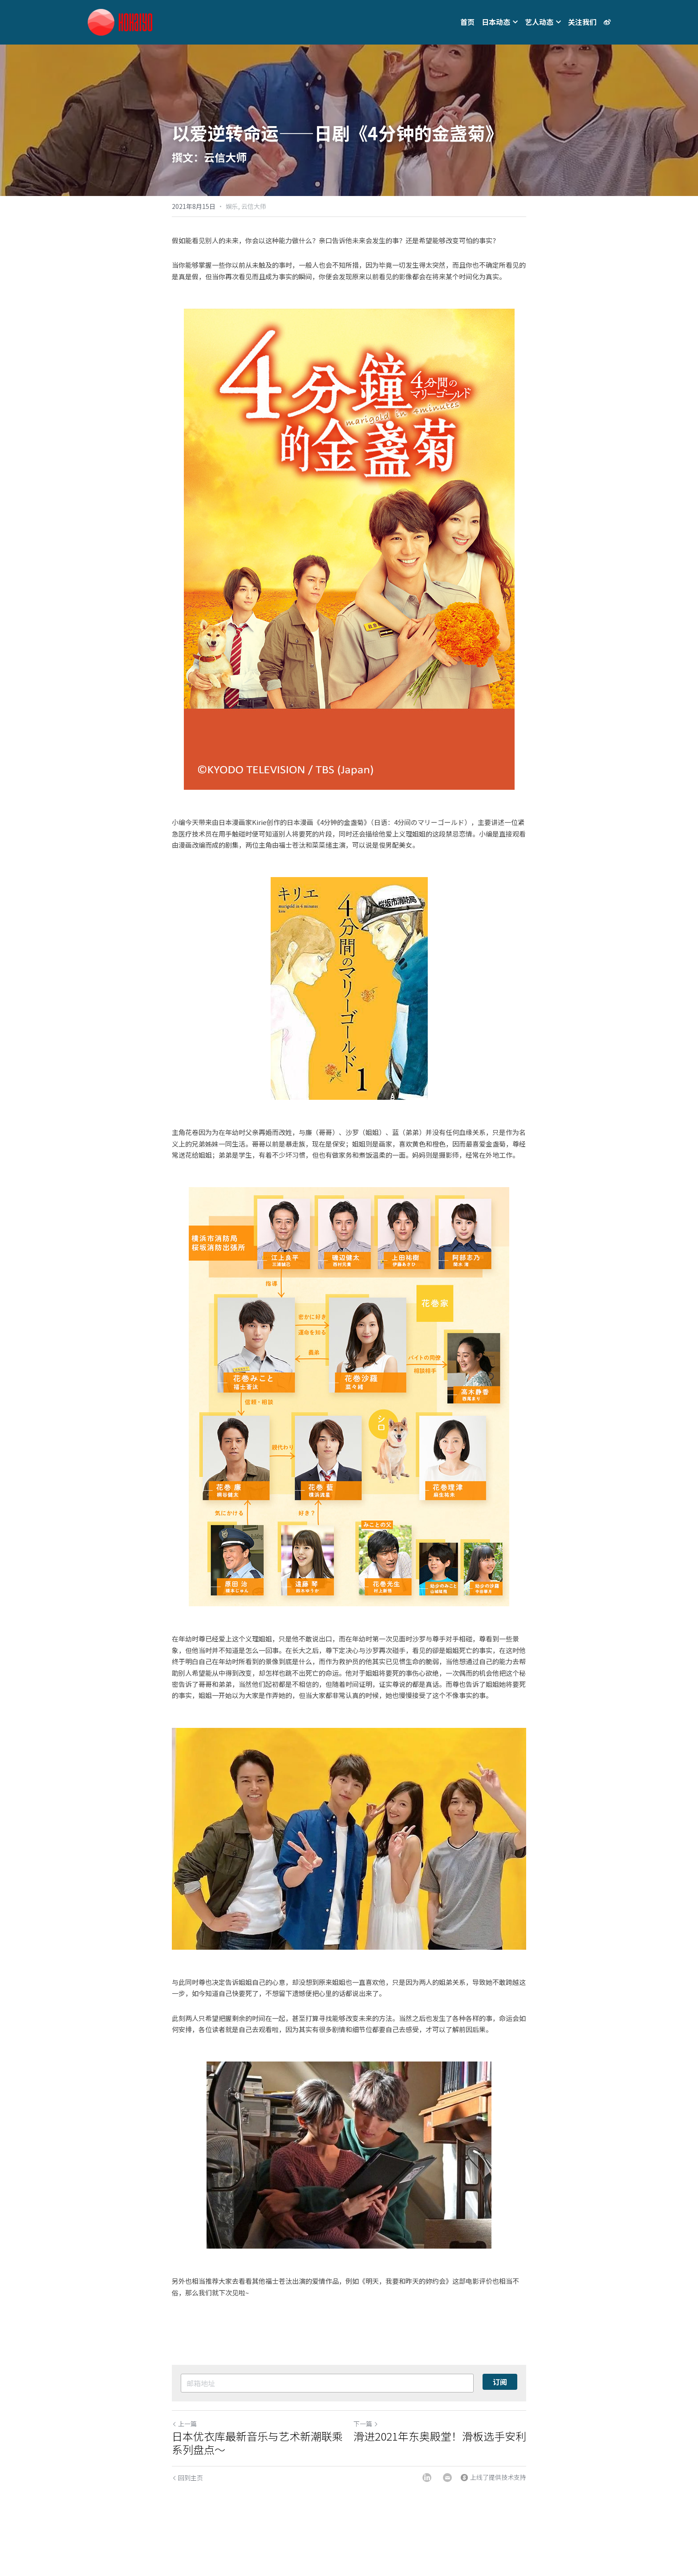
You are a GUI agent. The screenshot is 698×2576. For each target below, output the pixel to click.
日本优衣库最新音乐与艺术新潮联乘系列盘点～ (257, 2442)
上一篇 (184, 2423)
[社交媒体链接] (607, 22)
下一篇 (365, 2423)
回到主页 (187, 2477)
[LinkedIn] (426, 2477)
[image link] (120, 21)
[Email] (447, 2477)
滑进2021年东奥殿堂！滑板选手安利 (439, 2436)
